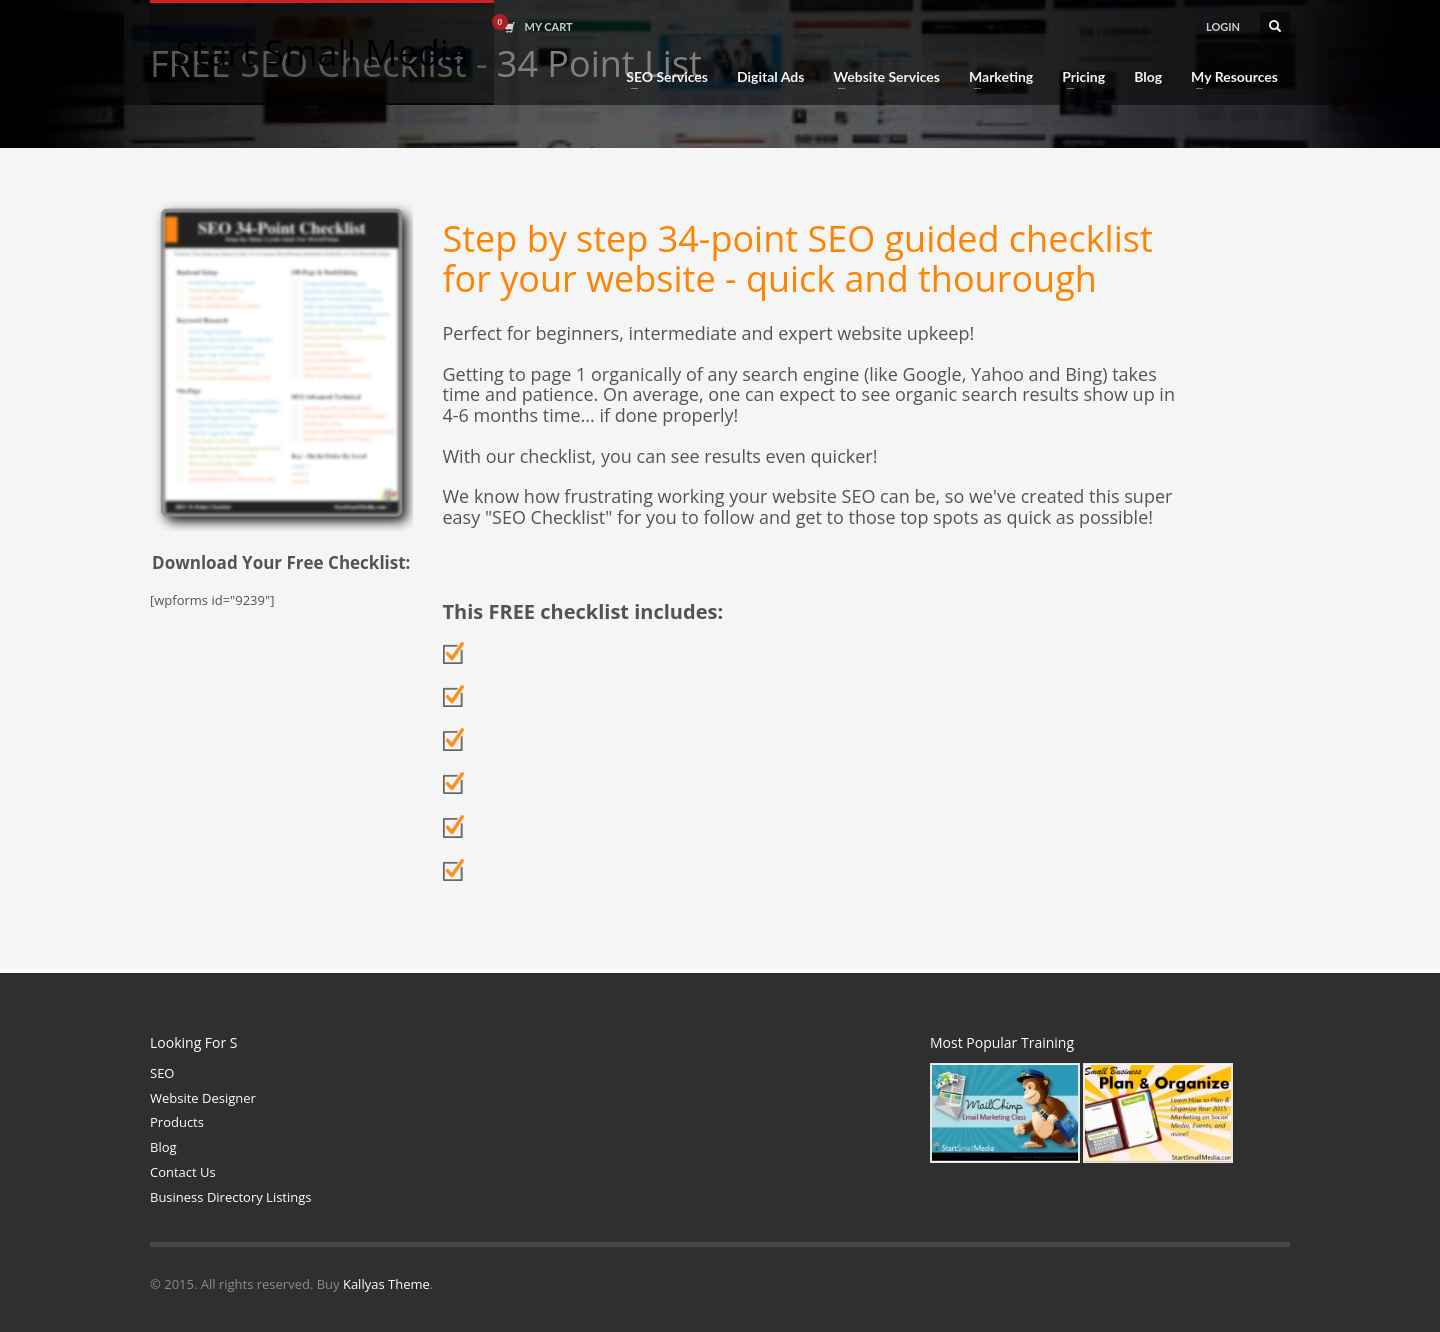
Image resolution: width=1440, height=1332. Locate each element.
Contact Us (183, 1172)
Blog (163, 1147)
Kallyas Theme (386, 1284)
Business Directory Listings (231, 1197)
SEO (162, 1073)
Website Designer (203, 1098)
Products (177, 1122)
